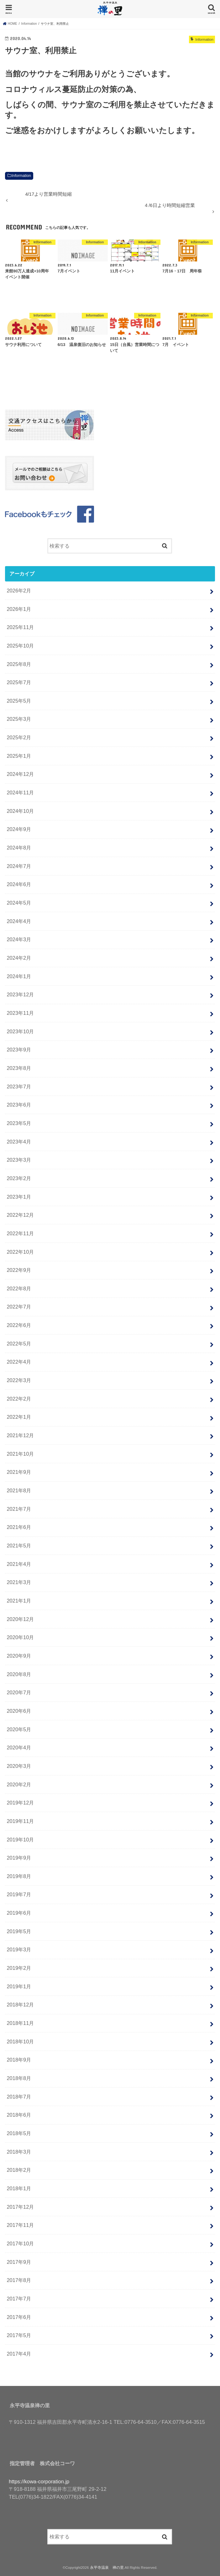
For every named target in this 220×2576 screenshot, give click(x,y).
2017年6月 (19, 2317)
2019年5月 (19, 1931)
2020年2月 (19, 1784)
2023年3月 (19, 1160)
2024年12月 (20, 774)
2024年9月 (19, 829)
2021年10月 (20, 1454)
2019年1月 (19, 1986)
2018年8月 (19, 2078)
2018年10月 (20, 2041)
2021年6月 (19, 1527)
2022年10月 (20, 1252)
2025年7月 (19, 682)
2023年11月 (20, 1013)
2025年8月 (19, 664)
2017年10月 (20, 2243)
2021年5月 (19, 1545)
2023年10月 (20, 1031)
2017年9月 (19, 2262)
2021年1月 (19, 1600)
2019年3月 (19, 1949)
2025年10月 (20, 645)
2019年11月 (20, 1821)
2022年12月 (20, 1215)
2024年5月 (19, 903)
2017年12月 (20, 2207)
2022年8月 (19, 1288)
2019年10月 (20, 1839)
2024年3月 (19, 939)
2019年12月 (20, 1802)
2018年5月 (19, 2133)
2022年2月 (19, 1399)
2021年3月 (19, 1582)
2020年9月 (19, 1656)
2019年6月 (19, 1913)
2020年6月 (19, 1711)
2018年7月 (19, 2096)
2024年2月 (19, 958)
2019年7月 (19, 1894)
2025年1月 (19, 756)
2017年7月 (19, 2298)
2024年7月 (19, 866)
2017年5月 (19, 2335)
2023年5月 (19, 1123)
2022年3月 (19, 1380)
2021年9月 (19, 1472)
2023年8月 (19, 1068)
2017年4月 (19, 2354)
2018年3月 (19, 2152)
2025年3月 (19, 719)
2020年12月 (20, 1619)
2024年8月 (19, 847)
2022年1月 (19, 1417)
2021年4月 (19, 1564)
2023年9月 (19, 1049)
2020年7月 (19, 1692)
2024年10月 (20, 811)
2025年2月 (19, 737)
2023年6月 (19, 1104)
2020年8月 (19, 1674)
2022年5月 (19, 1343)
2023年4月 (19, 1141)
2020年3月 (19, 1766)
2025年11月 (20, 627)
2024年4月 (19, 921)
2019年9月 (19, 1858)
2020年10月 (20, 1637)
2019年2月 (19, 1968)
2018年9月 (19, 2059)
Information (21, 175)
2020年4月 (19, 1747)
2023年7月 (19, 1086)
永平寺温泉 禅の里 (107, 2567)
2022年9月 (19, 1270)
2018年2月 (19, 2170)
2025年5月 (19, 701)
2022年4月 (19, 1362)
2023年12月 (20, 994)
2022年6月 (19, 1325)
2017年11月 (20, 2225)
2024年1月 (19, 976)
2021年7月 (19, 1509)
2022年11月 (20, 1233)
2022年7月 (19, 1306)
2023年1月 (19, 1197)
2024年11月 (20, 792)
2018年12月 (20, 2004)
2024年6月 (19, 884)
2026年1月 (19, 609)
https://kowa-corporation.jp (39, 2481)
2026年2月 (19, 590)
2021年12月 (20, 1435)
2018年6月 (19, 2115)
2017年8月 (19, 2280)
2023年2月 (19, 1178)
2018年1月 (19, 2188)
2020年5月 (19, 1729)
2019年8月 (19, 1876)
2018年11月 (20, 2023)
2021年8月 (19, 1490)
